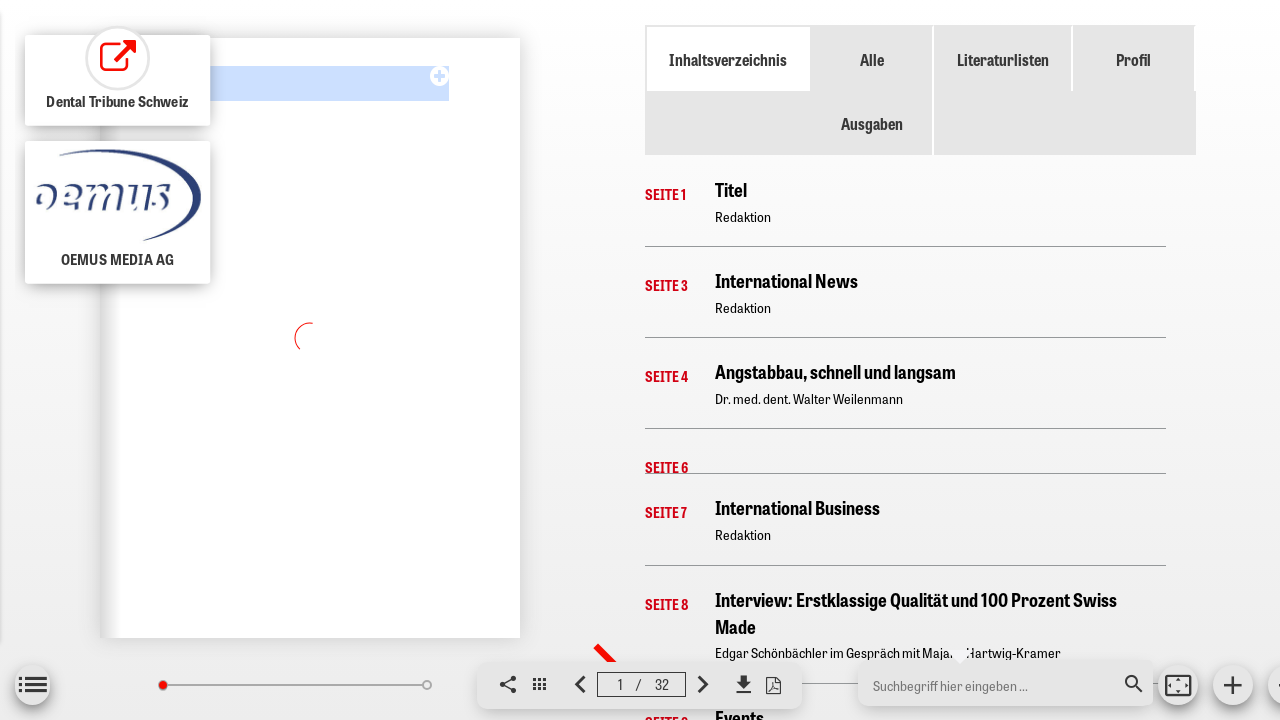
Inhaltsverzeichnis (728, 59)
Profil (1133, 59)
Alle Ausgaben (872, 91)
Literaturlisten (1003, 59)
